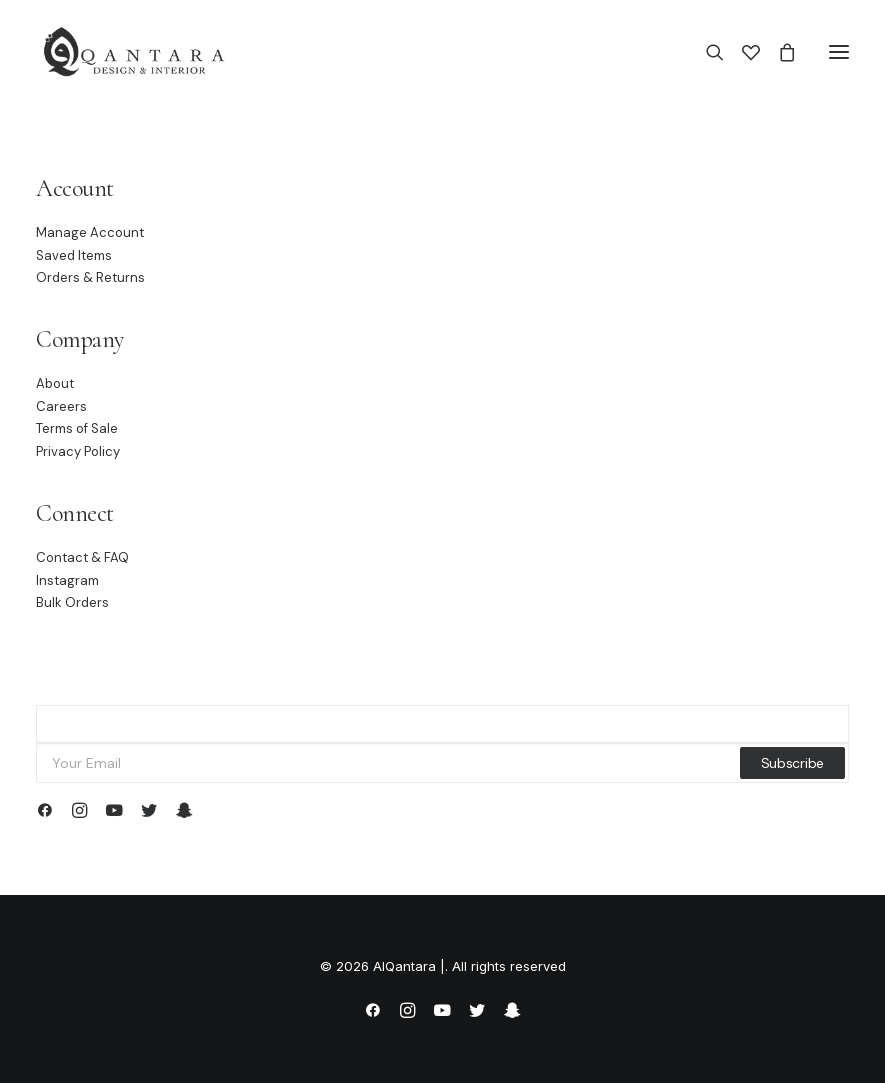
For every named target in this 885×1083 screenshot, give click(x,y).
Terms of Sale (77, 428)
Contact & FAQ (82, 557)
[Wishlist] (742, 52)
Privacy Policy (78, 451)
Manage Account (90, 232)
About (55, 383)
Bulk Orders (72, 602)
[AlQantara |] (133, 52)
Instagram (67, 580)
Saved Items (74, 255)
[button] (839, 52)
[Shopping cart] (778, 52)
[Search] (706, 52)
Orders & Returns (90, 277)
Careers (61, 406)
